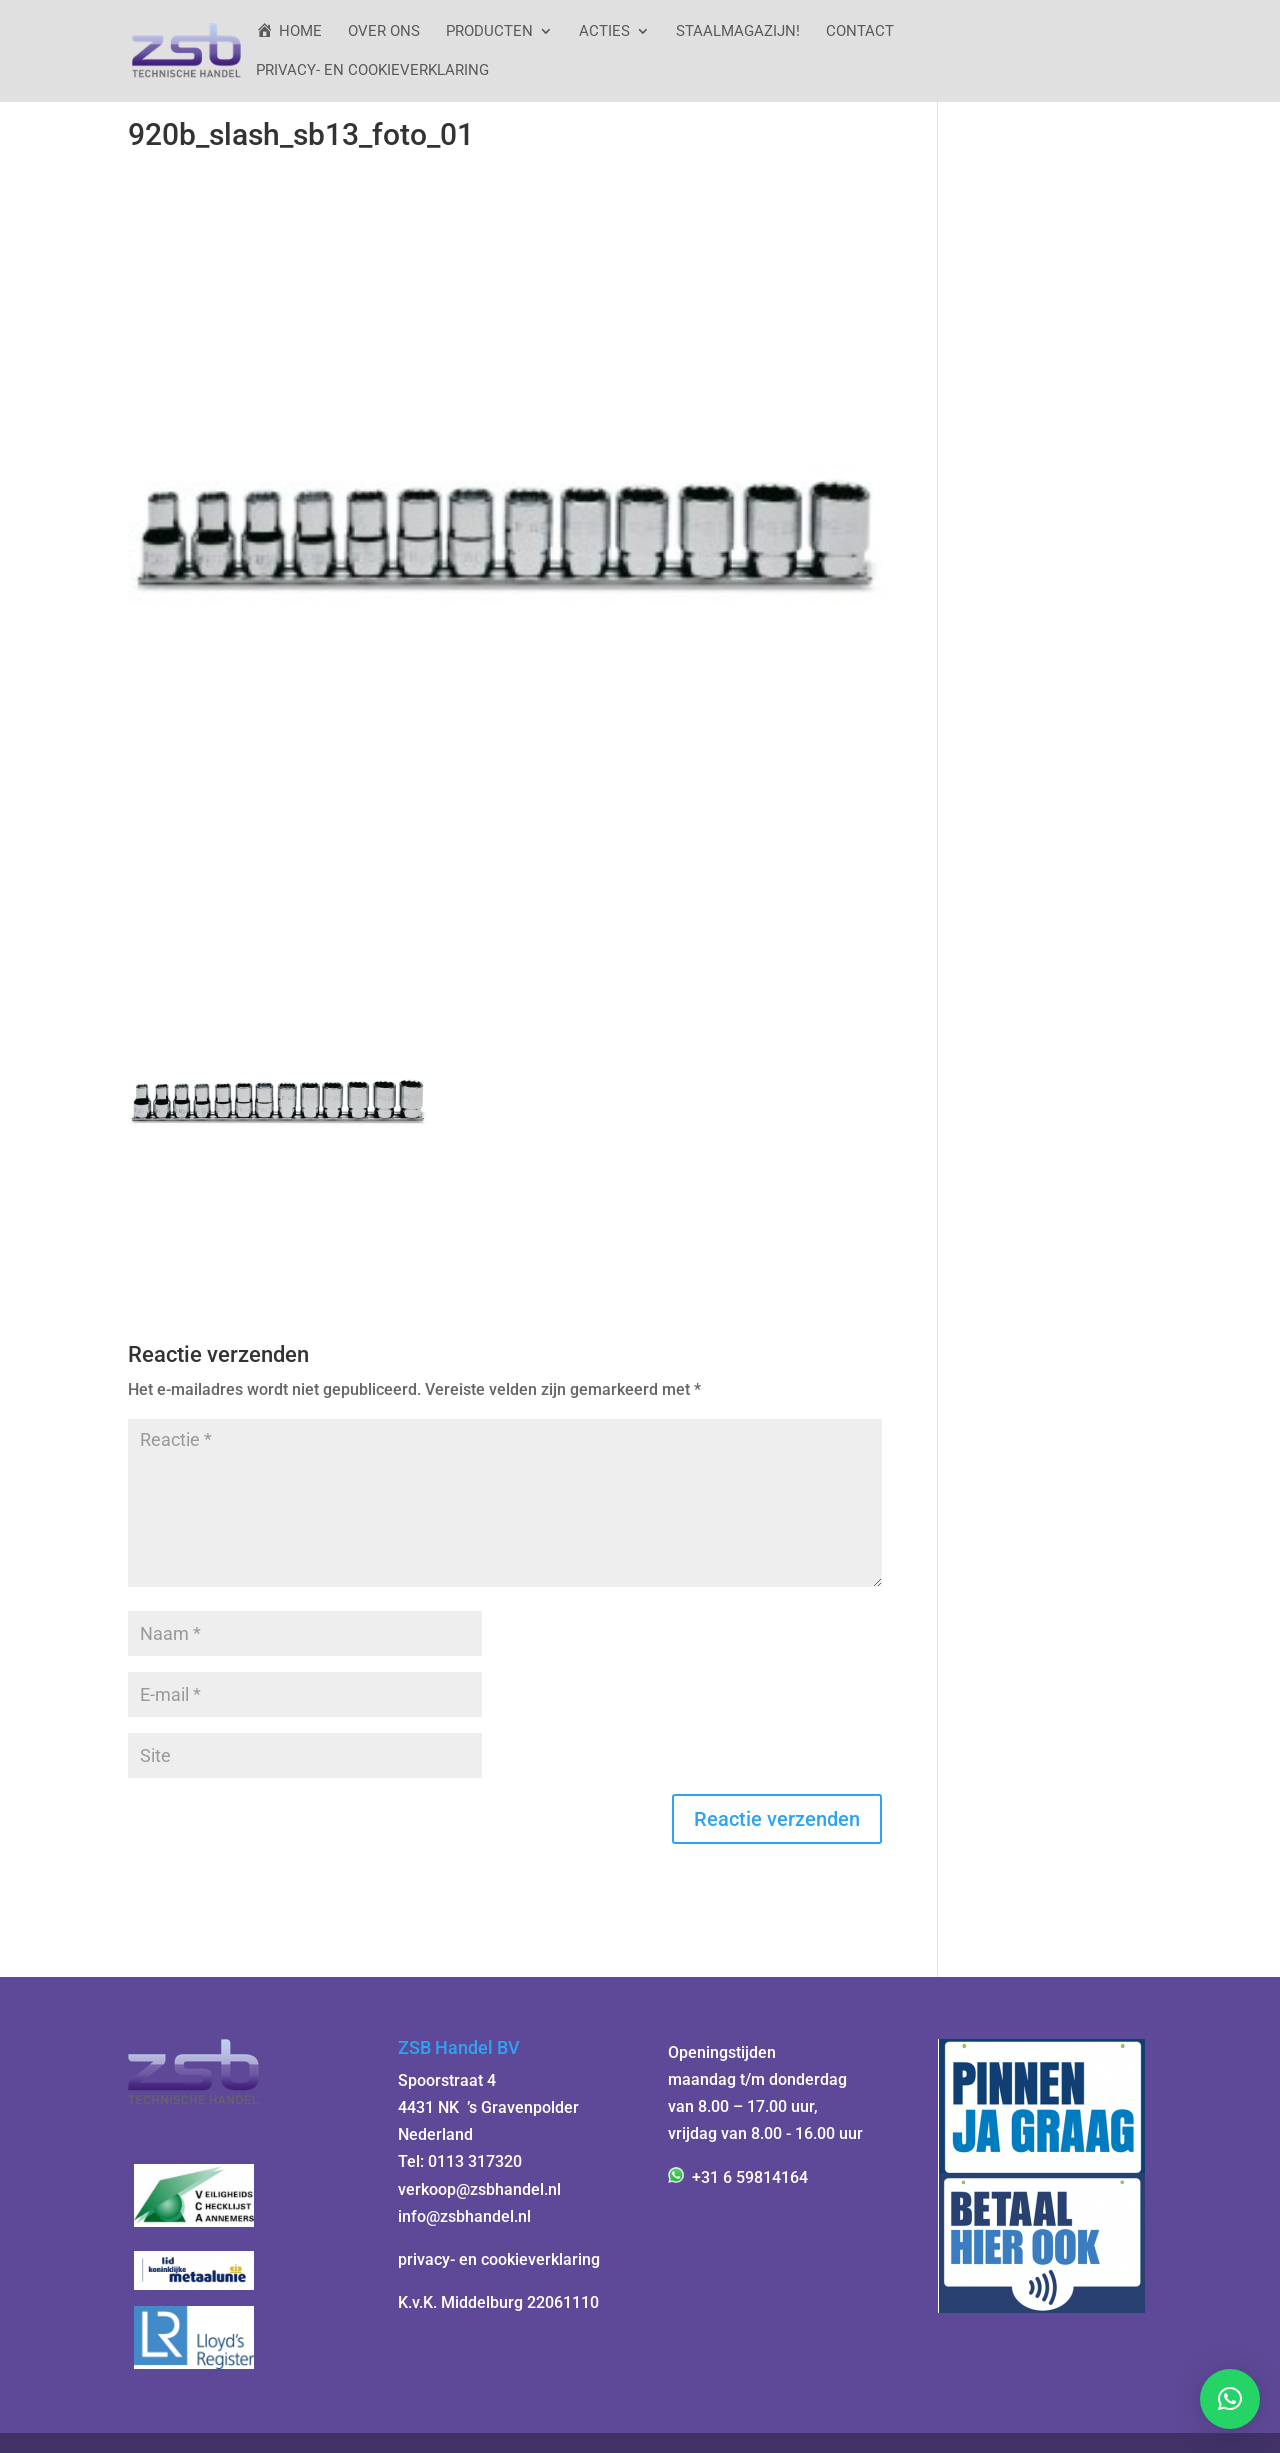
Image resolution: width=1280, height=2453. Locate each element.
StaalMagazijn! (738, 32)
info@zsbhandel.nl (464, 2216)
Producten (489, 32)
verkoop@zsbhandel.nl (479, 2189)
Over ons (384, 32)
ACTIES (604, 32)
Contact (860, 32)
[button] (1230, 2399)
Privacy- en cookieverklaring (372, 71)
